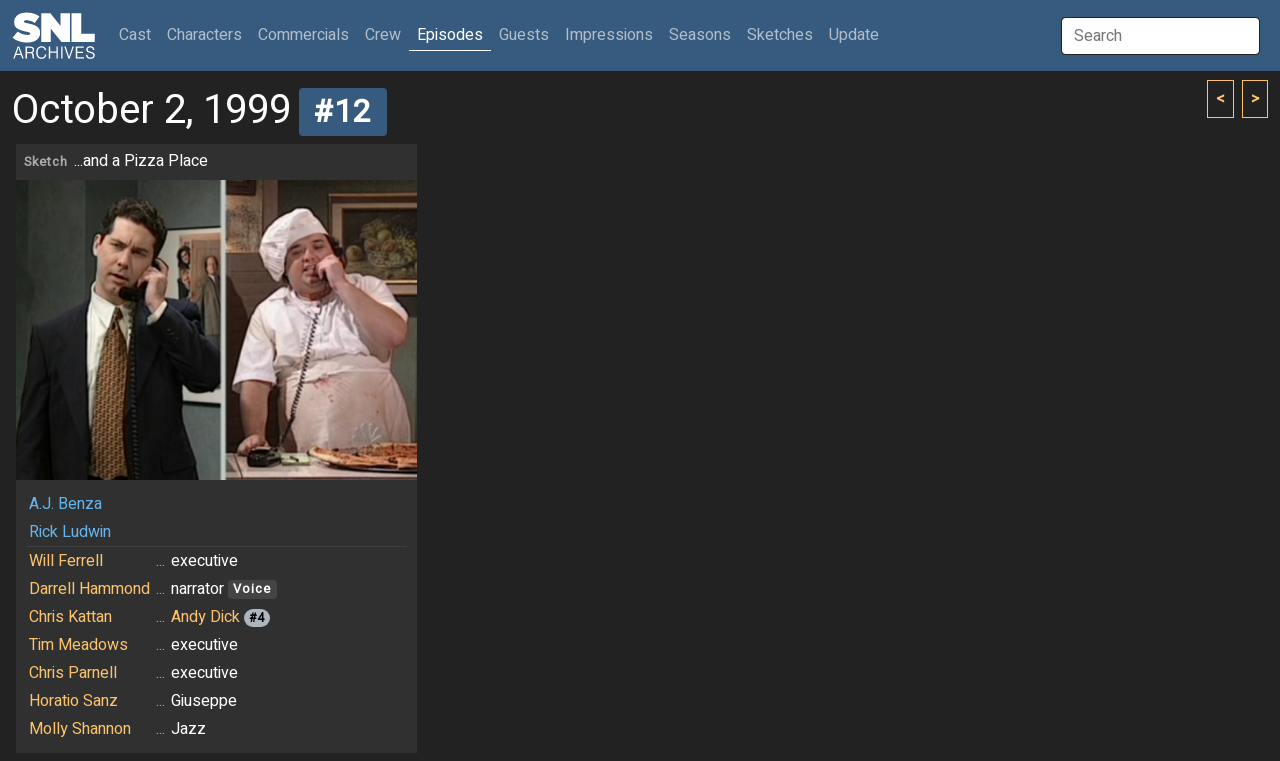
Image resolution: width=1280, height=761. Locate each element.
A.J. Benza (65, 504)
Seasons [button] (700, 35)
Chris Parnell (73, 673)
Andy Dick (205, 617)
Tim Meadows (78, 645)
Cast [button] (139, 34)
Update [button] (854, 35)
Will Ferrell (66, 561)
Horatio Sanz (73, 701)
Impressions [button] (609, 35)
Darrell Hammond (89, 589)
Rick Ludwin (70, 532)
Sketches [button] (780, 35)
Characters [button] (204, 35)
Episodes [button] (450, 35)
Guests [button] (524, 35)
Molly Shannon (80, 729)
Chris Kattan (70, 617)
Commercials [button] (303, 35)
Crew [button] (383, 35)
